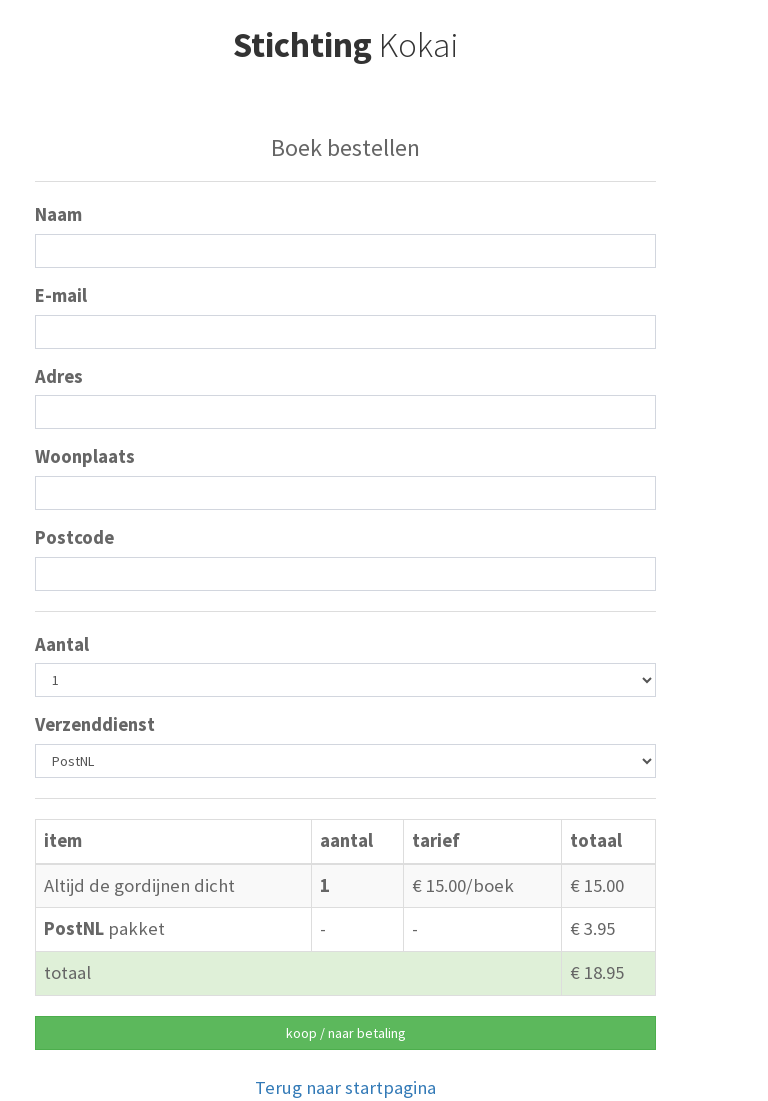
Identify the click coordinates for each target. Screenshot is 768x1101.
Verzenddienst (95, 724)
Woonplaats (85, 456)
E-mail (61, 295)
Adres (59, 376)
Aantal (62, 644)
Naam (58, 214)
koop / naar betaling (346, 1033)
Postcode (74, 537)
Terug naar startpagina (345, 1087)
